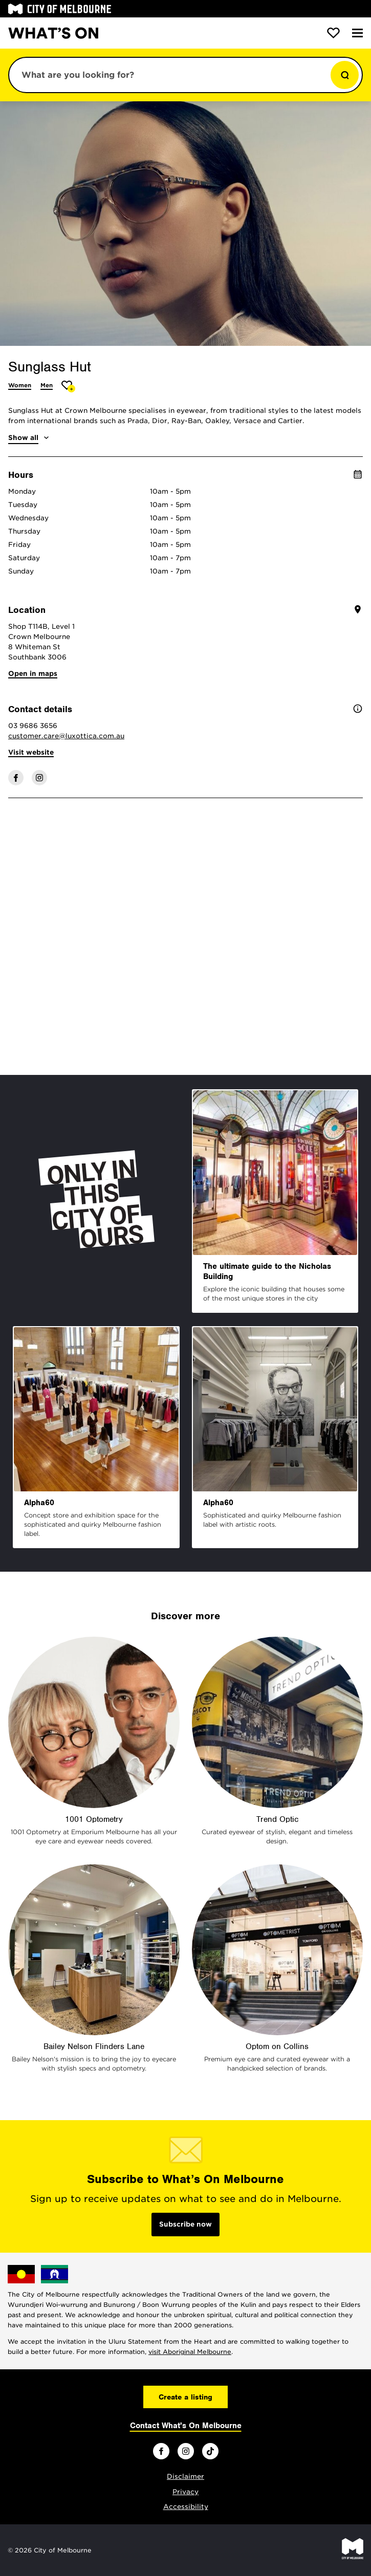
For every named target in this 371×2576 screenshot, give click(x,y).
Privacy (185, 2492)
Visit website (31, 752)
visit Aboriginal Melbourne (189, 2351)
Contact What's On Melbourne (186, 2425)
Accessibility (185, 2507)
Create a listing (185, 2397)
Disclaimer (185, 2476)
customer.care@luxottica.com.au (66, 736)
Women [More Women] (19, 385)
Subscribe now (185, 2224)
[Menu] (357, 33)
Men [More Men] (46, 385)
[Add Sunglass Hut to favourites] (68, 386)
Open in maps (32, 673)
